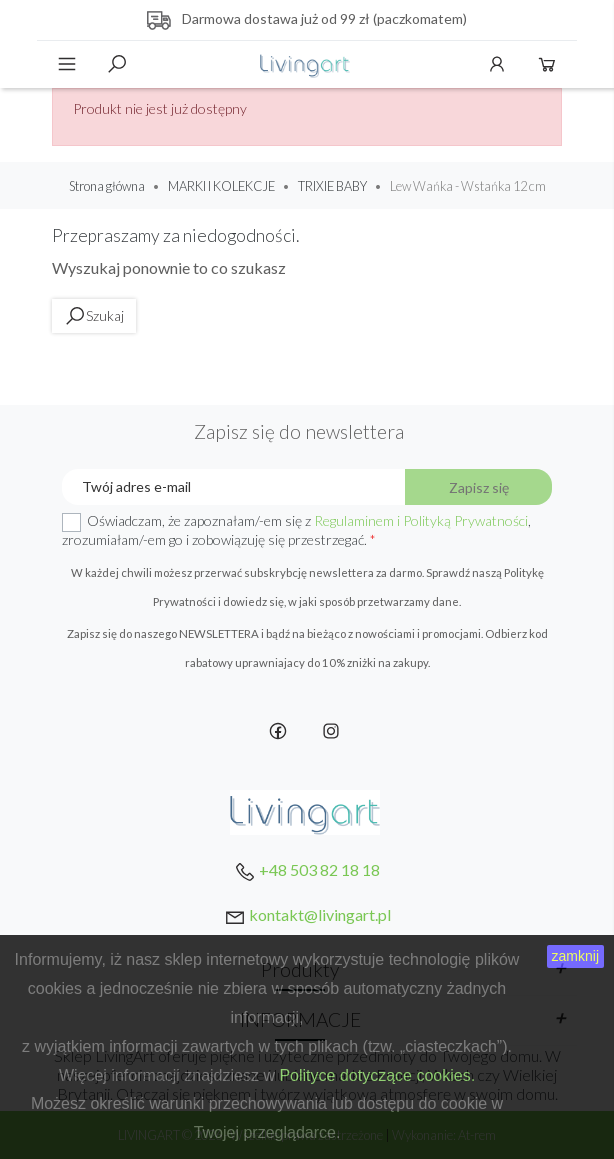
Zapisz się (479, 487)
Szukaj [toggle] (117, 64)
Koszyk (547, 64)
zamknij (575, 956)
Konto (497, 64)
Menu (67, 64)
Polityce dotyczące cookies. (377, 1075)
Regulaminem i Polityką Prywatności (421, 520)
